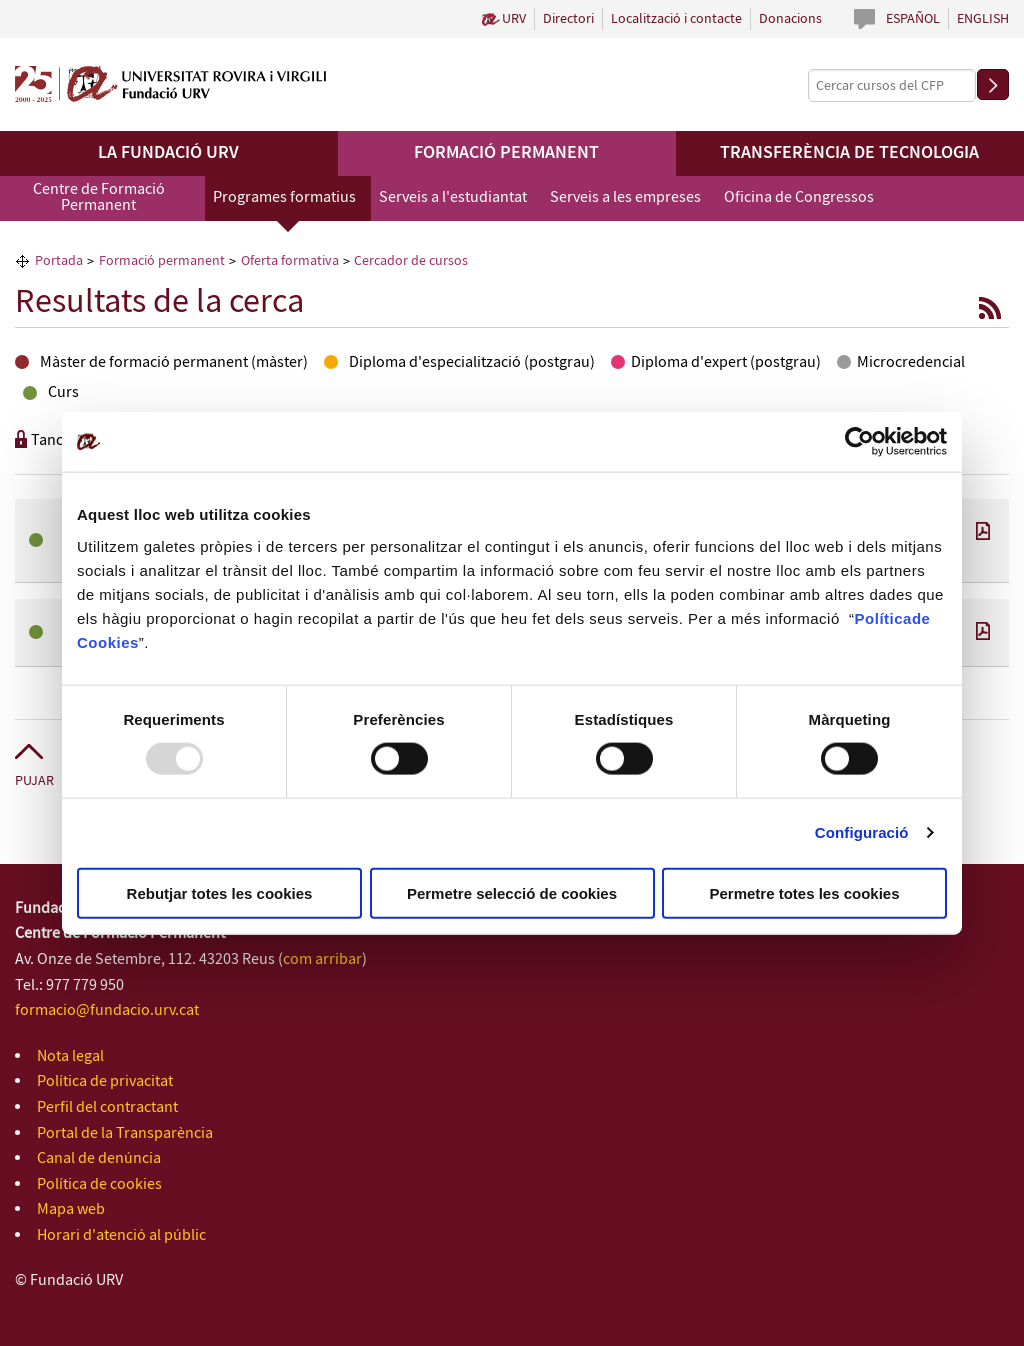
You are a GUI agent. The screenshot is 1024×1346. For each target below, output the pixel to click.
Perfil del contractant (107, 1107)
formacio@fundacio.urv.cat (107, 1010)
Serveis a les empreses (625, 197)
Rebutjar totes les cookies (220, 892)
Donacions (790, 19)
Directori (568, 19)
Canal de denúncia (99, 1158)
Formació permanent (506, 153)
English (983, 19)
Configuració (862, 832)
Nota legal (70, 1056)
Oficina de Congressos (799, 197)
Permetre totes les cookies (804, 892)
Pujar (34, 781)
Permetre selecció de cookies (512, 892)
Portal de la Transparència (125, 1133)
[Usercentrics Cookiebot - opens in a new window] (859, 442)
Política (883, 617)
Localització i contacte (676, 19)
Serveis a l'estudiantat (453, 197)
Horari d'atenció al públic (121, 1235)
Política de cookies (99, 1184)
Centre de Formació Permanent (99, 197)
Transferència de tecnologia (849, 153)
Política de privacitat (105, 1081)
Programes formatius (284, 197)
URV (514, 19)
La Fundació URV (168, 153)
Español (913, 19)
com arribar (322, 959)
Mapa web (71, 1209)
